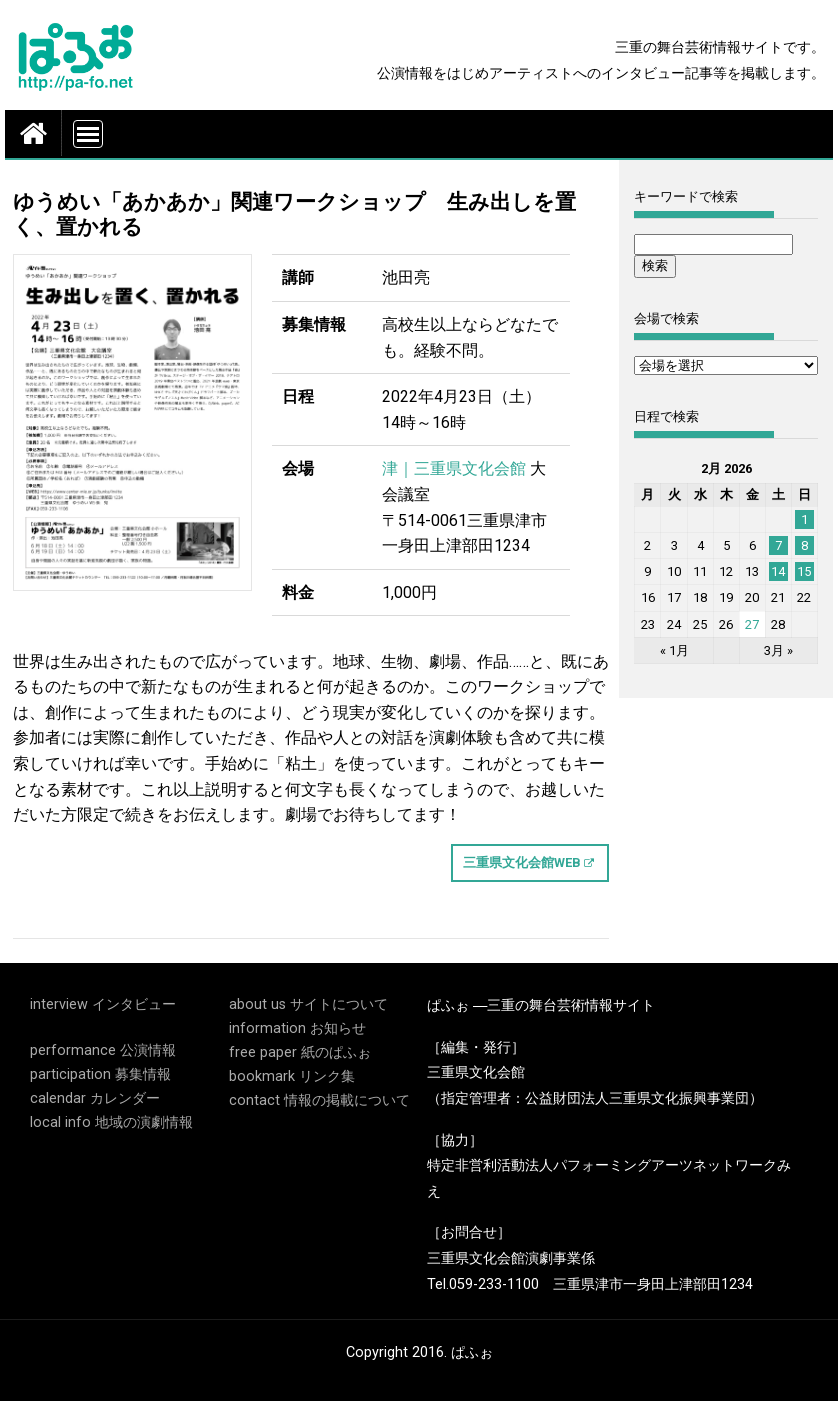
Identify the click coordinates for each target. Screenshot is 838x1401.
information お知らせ (297, 1028)
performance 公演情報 (103, 1050)
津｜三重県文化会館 (454, 468)
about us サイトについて (308, 1004)
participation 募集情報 (100, 1074)
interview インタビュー (103, 1004)
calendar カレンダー (95, 1098)
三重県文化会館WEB (522, 862)
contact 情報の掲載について (319, 1100)
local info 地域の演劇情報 (111, 1122)
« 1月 (674, 650)
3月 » (778, 650)
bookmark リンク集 (292, 1076)
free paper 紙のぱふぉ (300, 1052)
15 (804, 571)
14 (778, 571)
